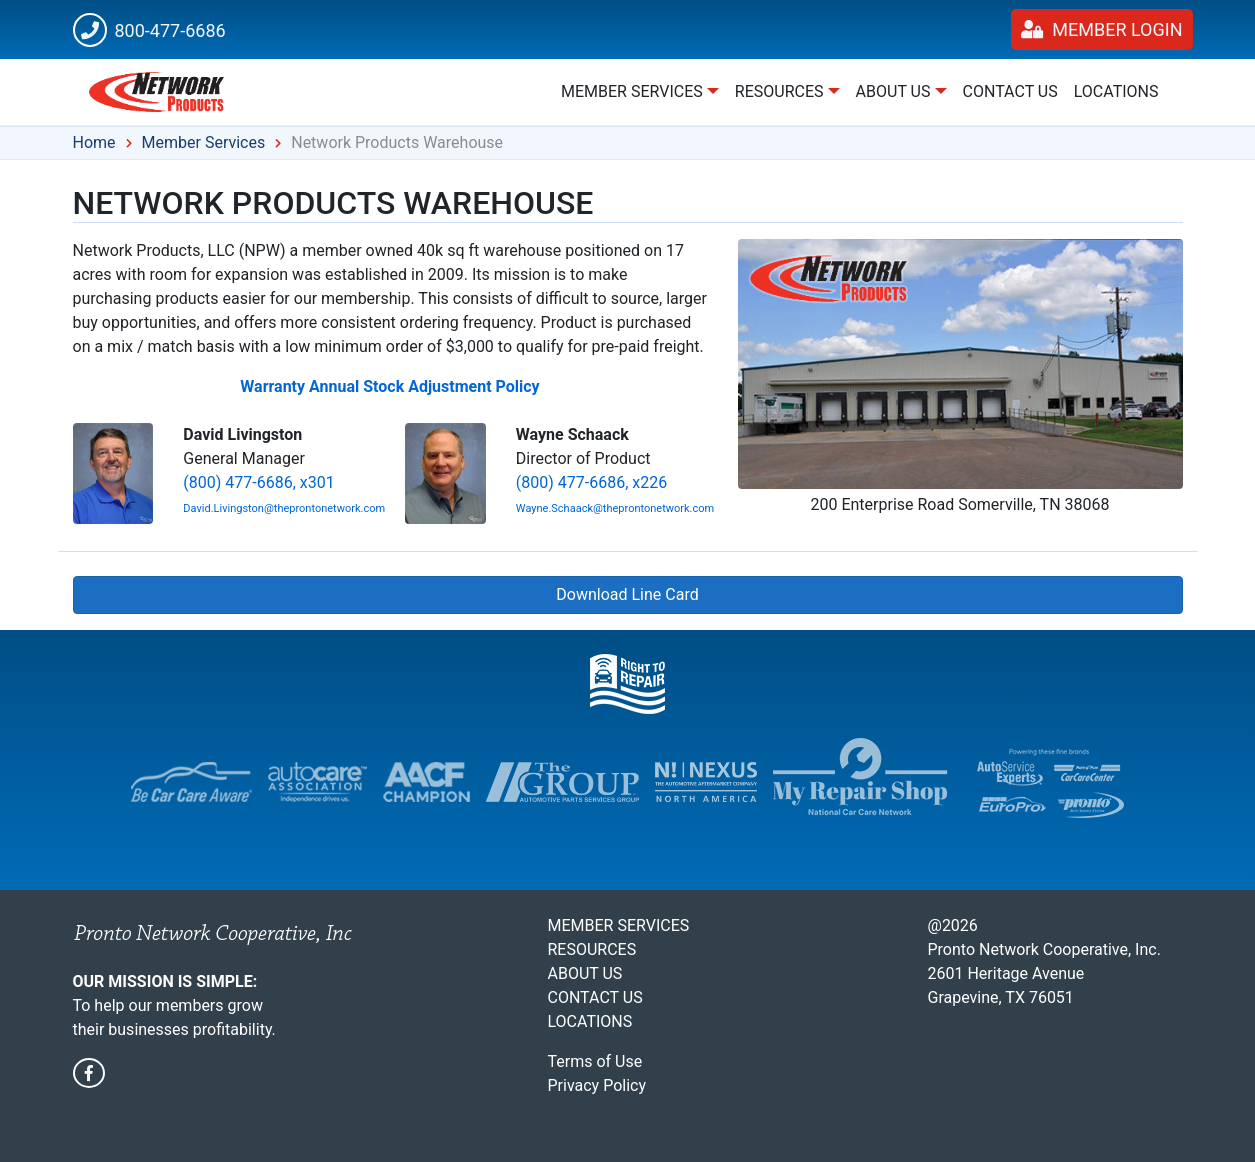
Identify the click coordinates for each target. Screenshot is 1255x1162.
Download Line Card (627, 594)
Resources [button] (779, 91)
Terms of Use (595, 1061)
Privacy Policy (597, 1085)
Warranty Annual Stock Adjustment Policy (389, 386)
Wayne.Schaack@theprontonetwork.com (615, 508)
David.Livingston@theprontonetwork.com (284, 508)
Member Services (204, 142)
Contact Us (1010, 91)
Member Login (1102, 29)
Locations (1116, 91)
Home (94, 142)
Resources (592, 949)
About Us (585, 973)
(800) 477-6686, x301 (258, 482)
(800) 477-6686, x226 (591, 482)
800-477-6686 (149, 30)
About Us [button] (893, 91)
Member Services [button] (632, 91)
